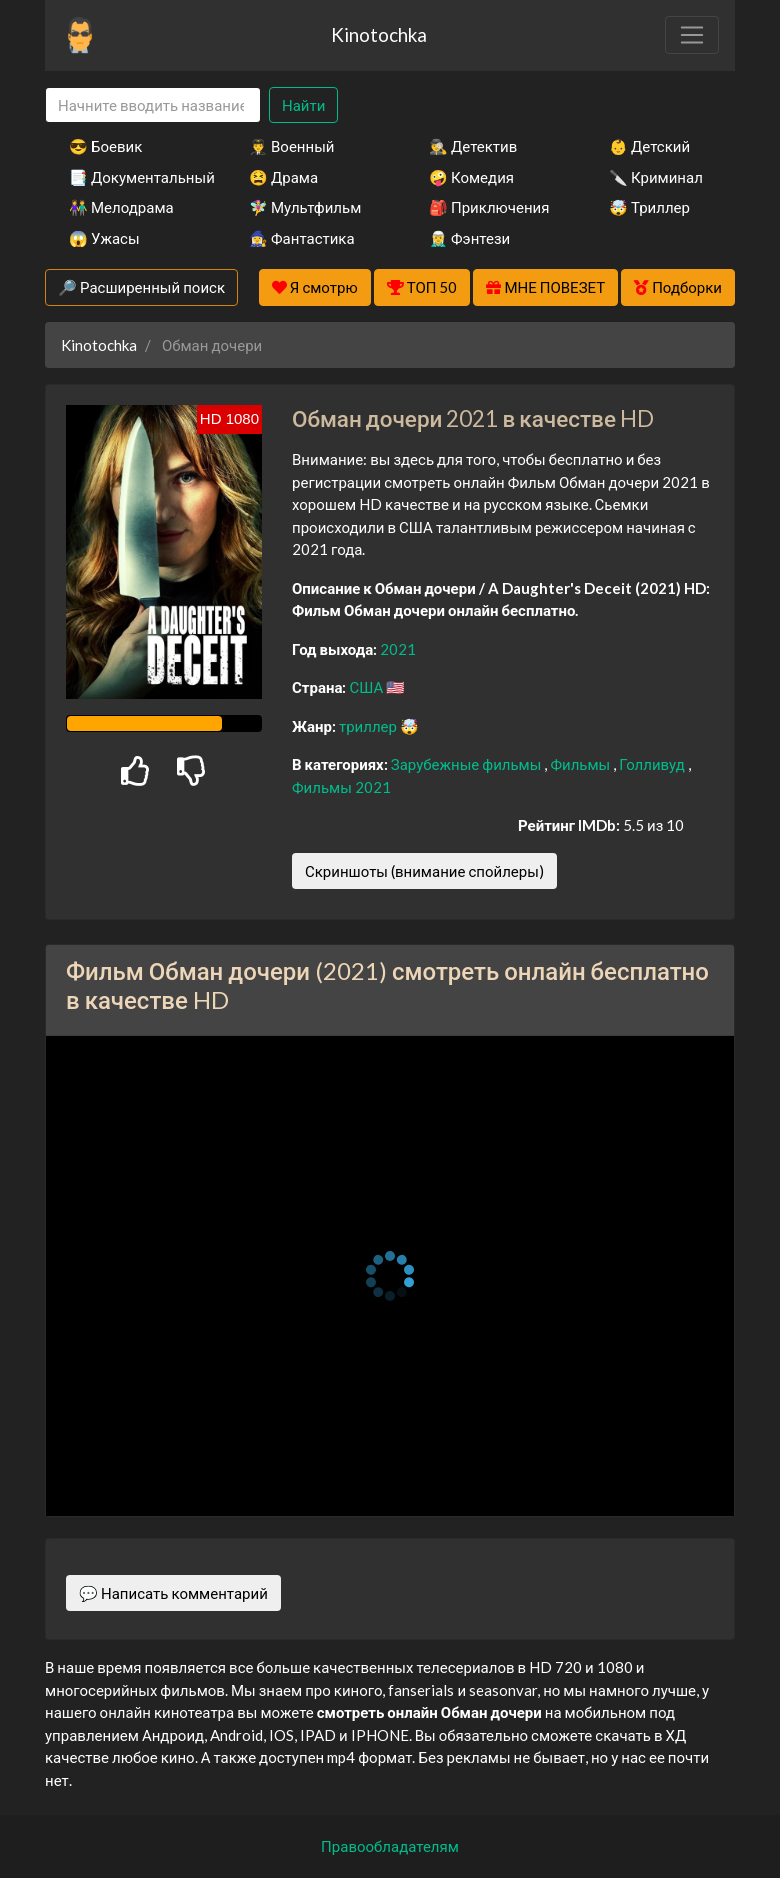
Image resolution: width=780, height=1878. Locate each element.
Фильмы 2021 (341, 787)
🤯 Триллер (649, 207)
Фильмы (581, 764)
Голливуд (653, 764)
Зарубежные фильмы (468, 764)
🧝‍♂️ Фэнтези (469, 238)
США (367, 687)
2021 (398, 649)
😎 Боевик (105, 146)
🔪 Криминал (656, 177)
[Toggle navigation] (692, 35)
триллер (369, 726)
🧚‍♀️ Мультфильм (305, 207)
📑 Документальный (132, 177)
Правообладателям (390, 1846)
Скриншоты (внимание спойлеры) (424, 871)
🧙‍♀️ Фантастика (302, 238)
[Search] (153, 105)
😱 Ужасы (104, 238)
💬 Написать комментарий (173, 1593)
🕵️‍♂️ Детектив (473, 146)
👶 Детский (649, 146)
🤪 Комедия (471, 177)
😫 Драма (283, 177)
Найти (303, 105)
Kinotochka (379, 34)
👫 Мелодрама (121, 207)
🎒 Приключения (489, 207)
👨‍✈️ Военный (291, 146)
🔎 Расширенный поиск (141, 287)
